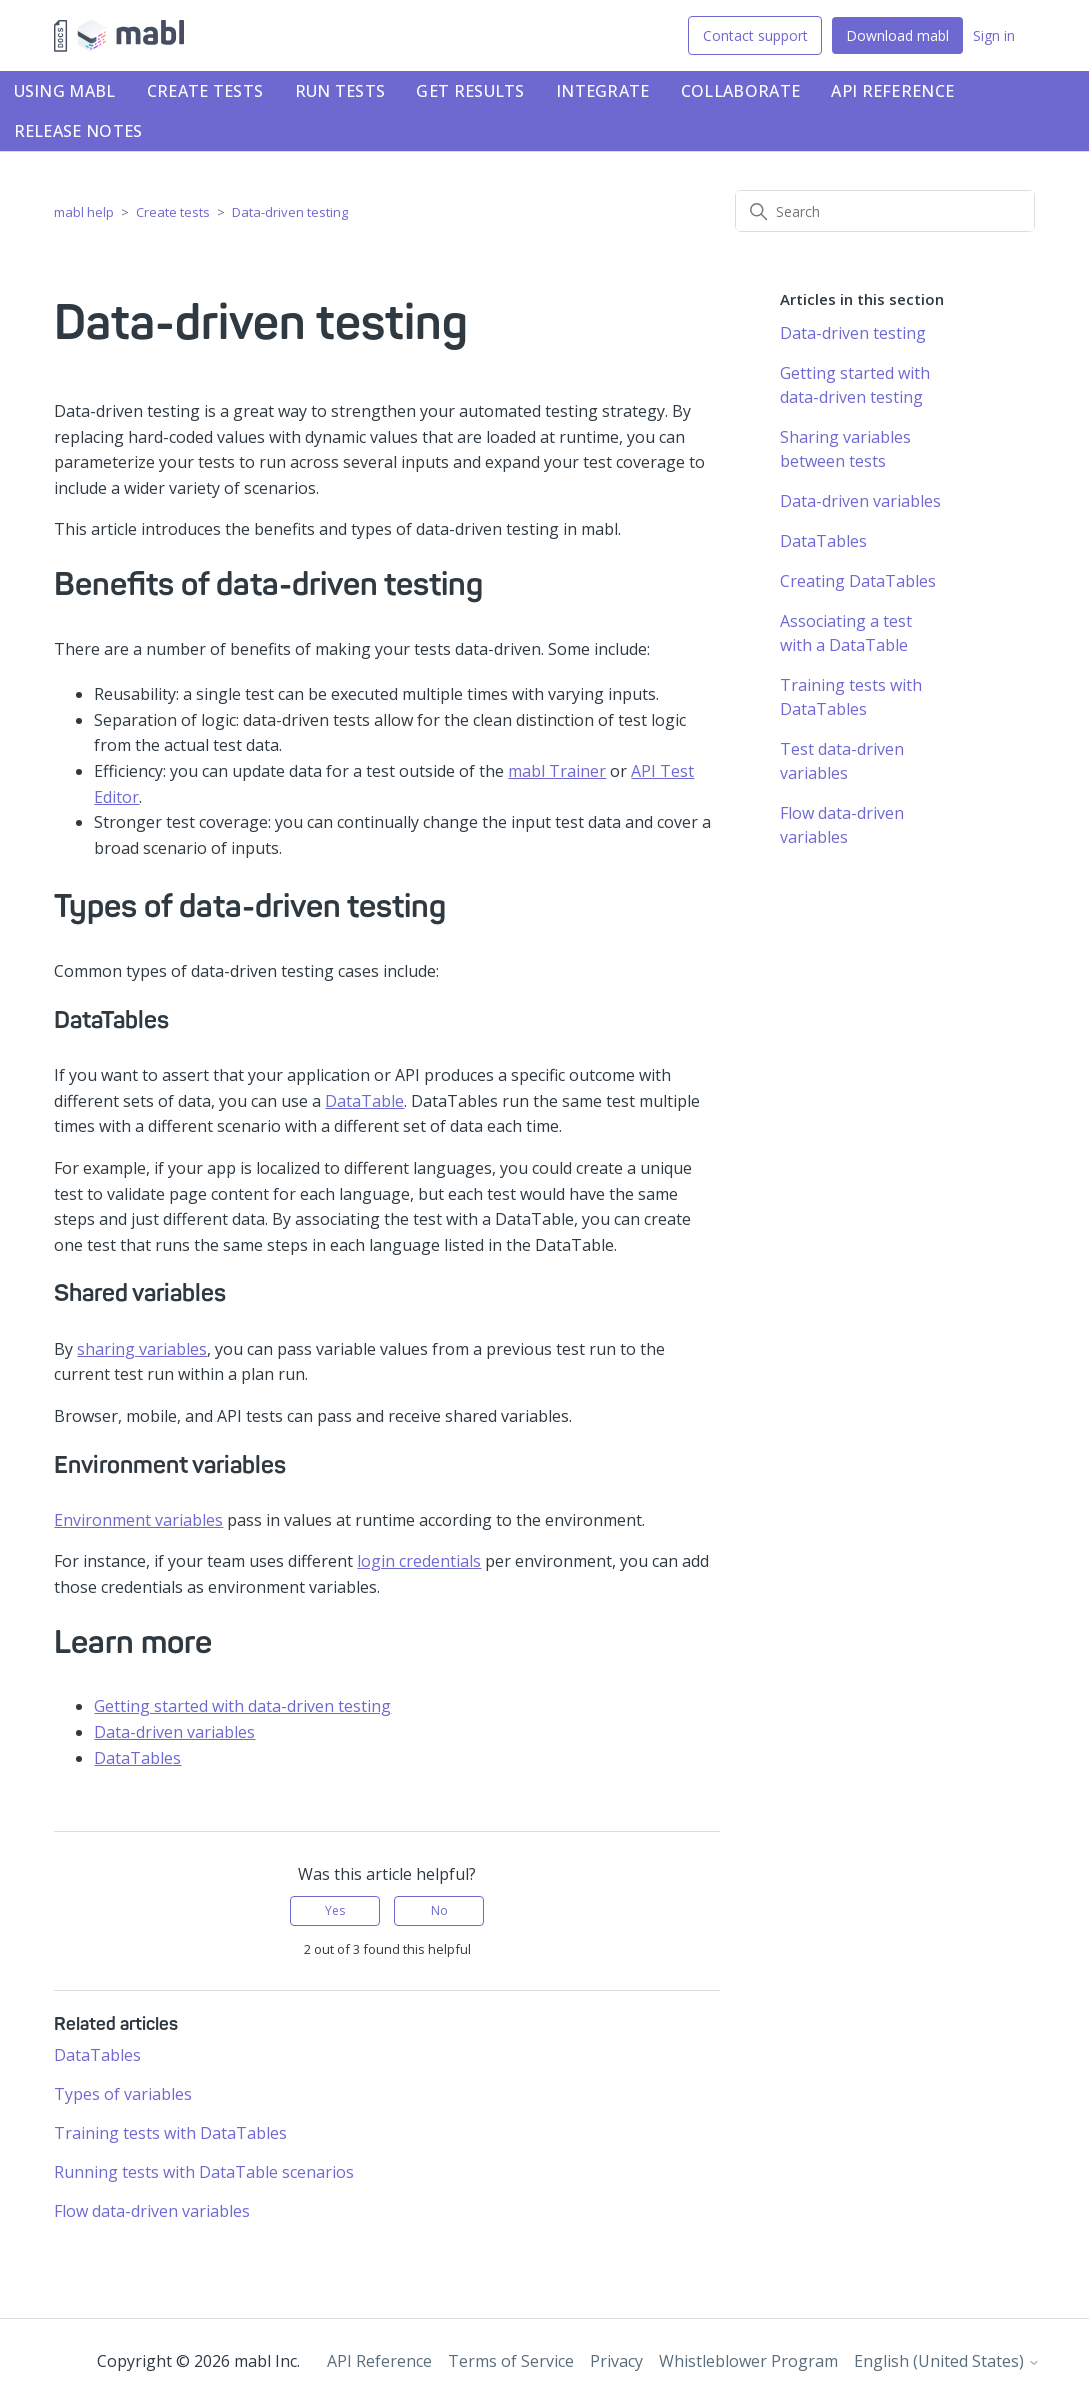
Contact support (755, 35)
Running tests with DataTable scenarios (204, 2172)
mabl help (84, 212)
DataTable (364, 1101)
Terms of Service (511, 2361)
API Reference (892, 91)
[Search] (885, 211)
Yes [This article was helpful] (335, 1910)
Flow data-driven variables (152, 2211)
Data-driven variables (174, 1732)
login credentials (419, 1561)
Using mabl (65, 91)
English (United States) (947, 2361)
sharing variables (142, 1349)
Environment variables (138, 1520)
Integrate (603, 91)
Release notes (78, 131)
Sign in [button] (994, 35)
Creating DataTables (858, 581)
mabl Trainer (557, 771)
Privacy (616, 2361)
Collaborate (740, 91)
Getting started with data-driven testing (242, 1706)
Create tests (205, 91)
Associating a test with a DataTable (846, 633)
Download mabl (897, 35)
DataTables (137, 1758)
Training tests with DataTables (170, 2133)
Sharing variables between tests (845, 449)
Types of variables (123, 2094)
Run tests (340, 91)
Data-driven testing (290, 212)
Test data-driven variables (842, 761)
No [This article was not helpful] (439, 1910)
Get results (470, 91)
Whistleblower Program (748, 2361)
